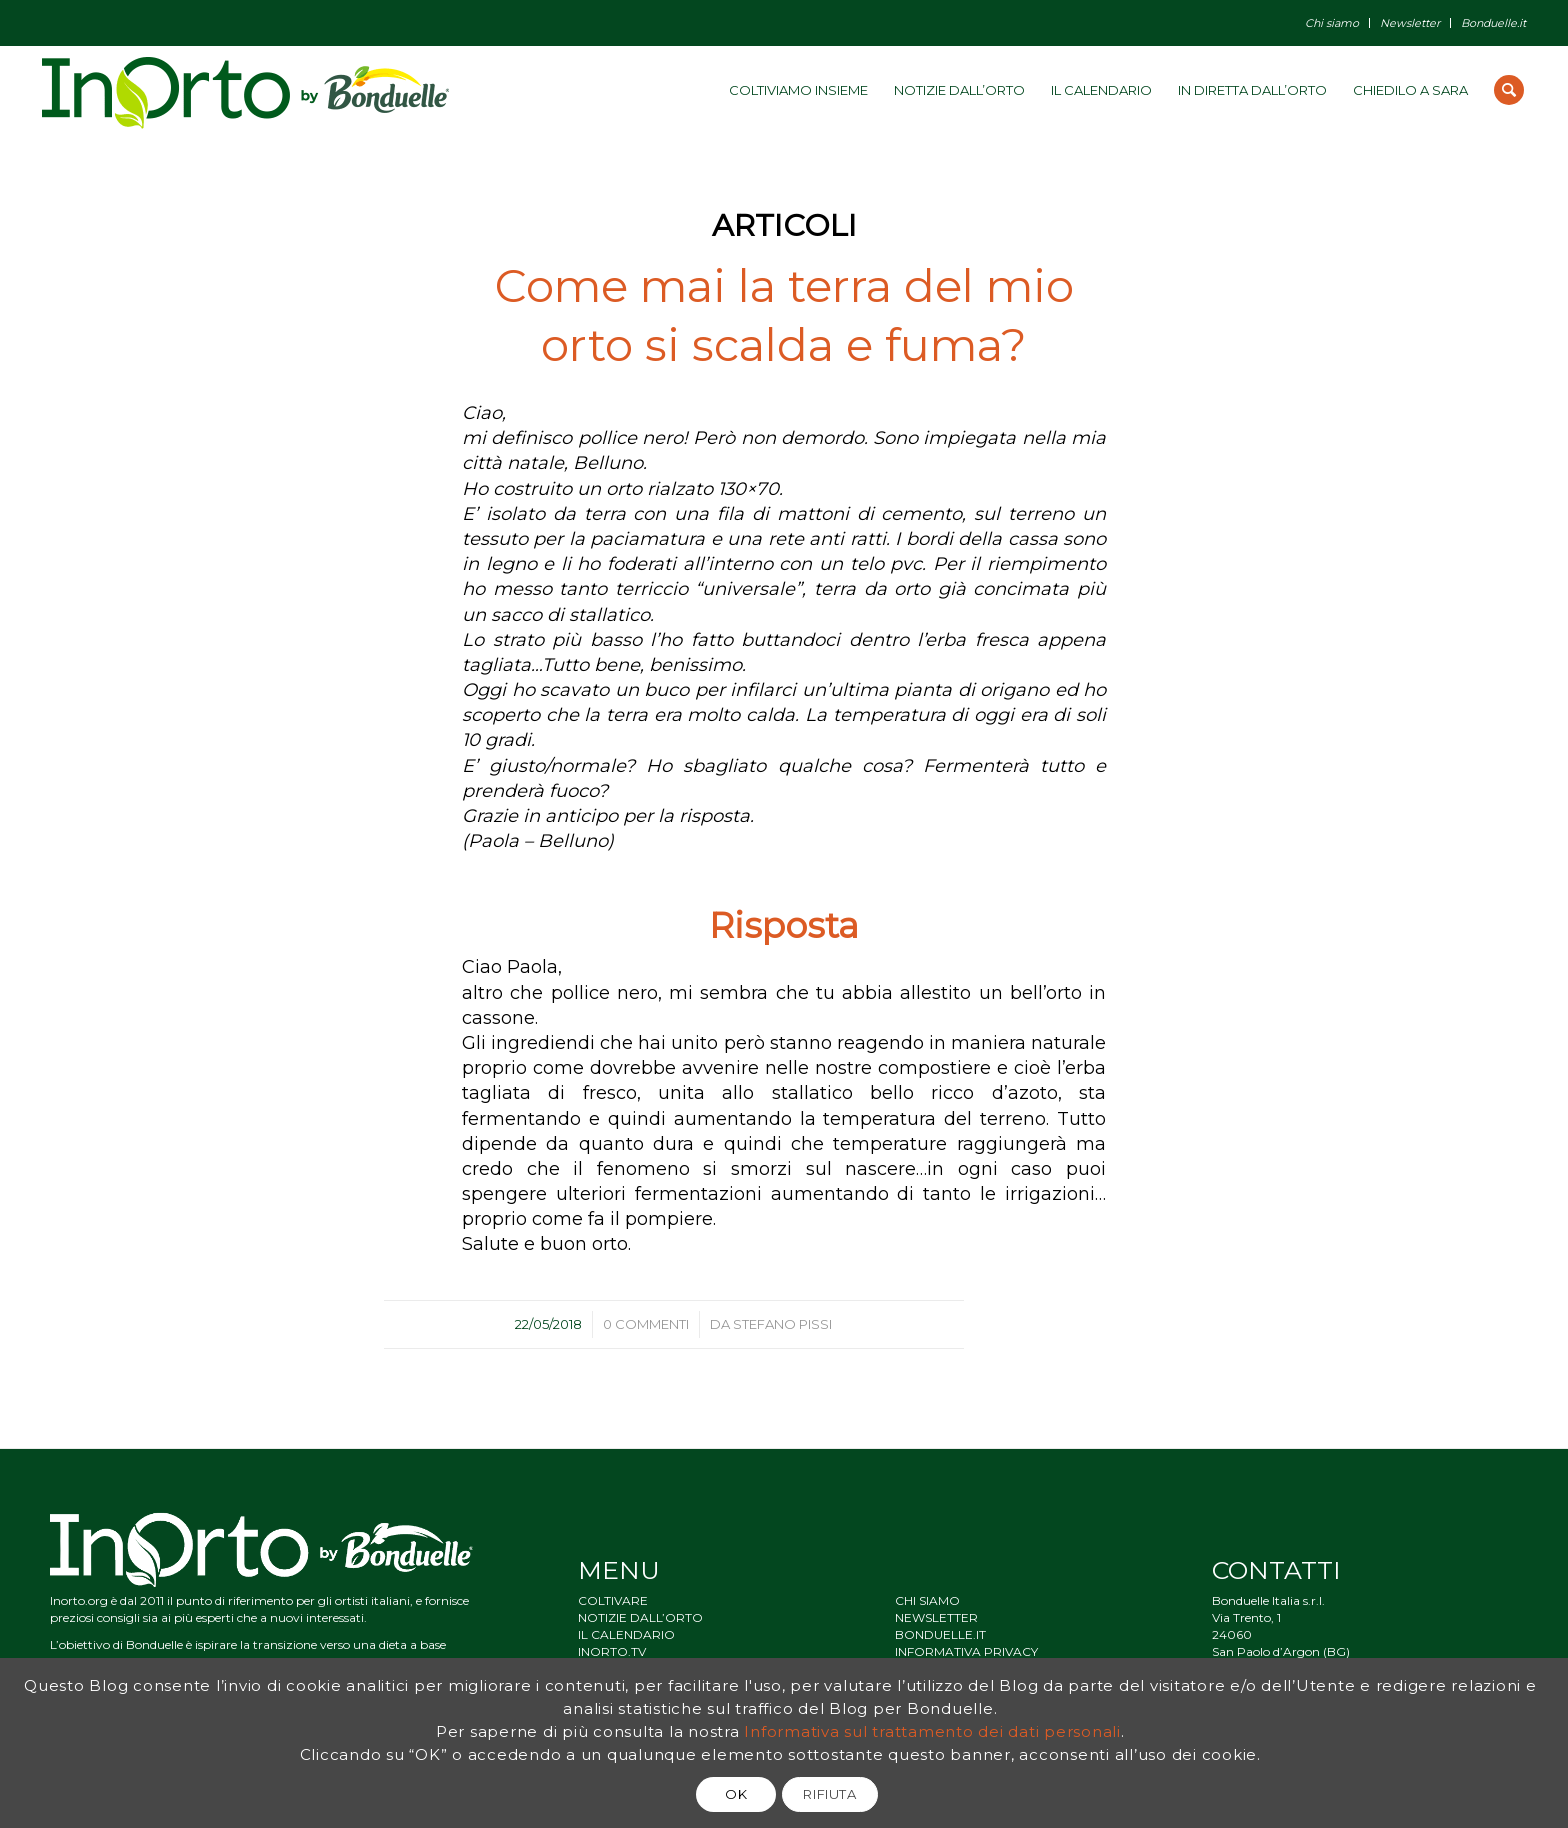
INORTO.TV (612, 1651)
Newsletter (1410, 23)
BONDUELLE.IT (940, 1634)
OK (736, 1794)
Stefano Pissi (782, 1324)
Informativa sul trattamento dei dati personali (932, 1731)
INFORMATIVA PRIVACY (966, 1651)
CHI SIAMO (927, 1600)
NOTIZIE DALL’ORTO (640, 1617)
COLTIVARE (613, 1600)
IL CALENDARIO (626, 1634)
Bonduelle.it (1493, 23)
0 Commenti (646, 1324)
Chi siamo (1332, 23)
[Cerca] (1509, 90)
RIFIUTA (830, 1794)
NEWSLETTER (936, 1617)
